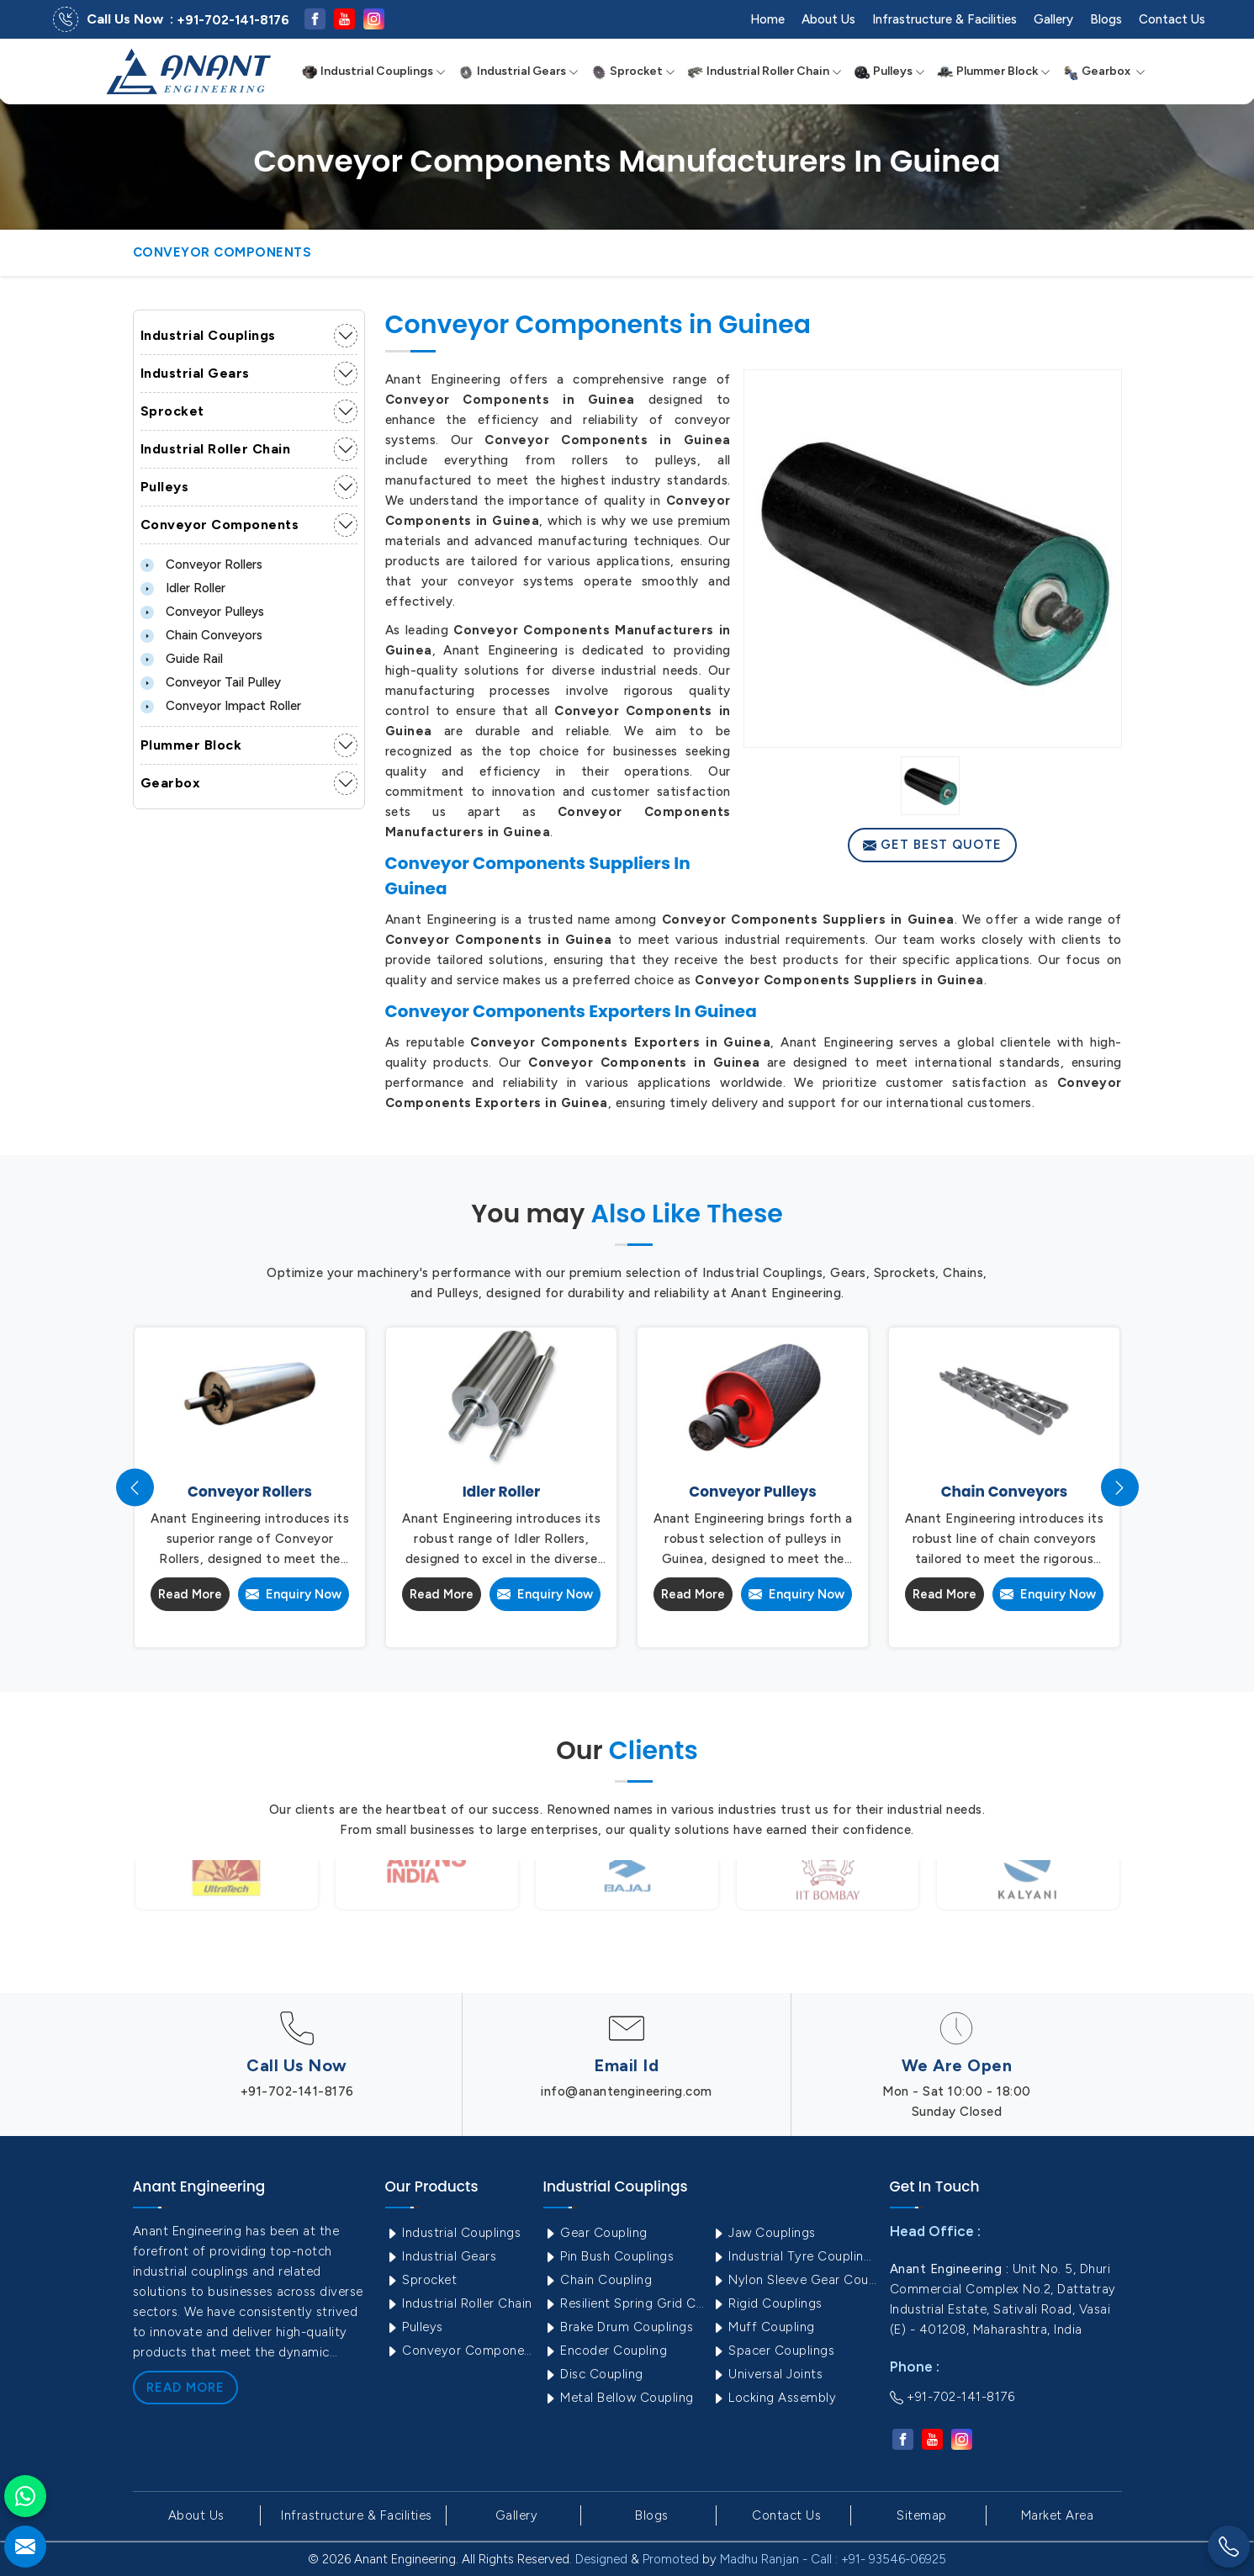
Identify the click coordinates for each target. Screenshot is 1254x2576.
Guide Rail (181, 658)
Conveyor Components (219, 525)
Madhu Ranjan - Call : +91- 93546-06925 (833, 2559)
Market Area (1057, 2515)
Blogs (1106, 19)
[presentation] (135, 1488)
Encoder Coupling (605, 2350)
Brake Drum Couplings (618, 2327)
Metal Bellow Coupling (618, 2397)
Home (767, 19)
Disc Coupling (593, 2374)
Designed (601, 2559)
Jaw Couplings (764, 2232)
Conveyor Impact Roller (220, 705)
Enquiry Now (293, 1594)
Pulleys (889, 71)
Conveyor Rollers (201, 564)
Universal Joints (767, 2374)
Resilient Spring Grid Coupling (625, 2303)
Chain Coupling (598, 2279)
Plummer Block (993, 71)
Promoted (671, 2559)
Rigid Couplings (767, 2303)
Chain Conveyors (201, 635)
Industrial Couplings (373, 71)
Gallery (1053, 19)
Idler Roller (182, 588)
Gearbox (1104, 71)
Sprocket (632, 71)
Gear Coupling (595, 2232)
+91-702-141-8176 (233, 20)
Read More (190, 1594)
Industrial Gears (518, 71)
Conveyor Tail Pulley (210, 682)
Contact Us (1172, 19)
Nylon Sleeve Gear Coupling (794, 2279)
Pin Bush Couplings (609, 2256)
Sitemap (922, 2515)
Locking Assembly (774, 2397)
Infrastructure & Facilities (944, 19)
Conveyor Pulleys (202, 611)
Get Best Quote (932, 844)
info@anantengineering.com (626, 2091)
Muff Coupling (763, 2327)
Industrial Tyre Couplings (794, 2256)
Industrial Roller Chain (764, 71)
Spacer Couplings (773, 2350)
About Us (828, 19)
